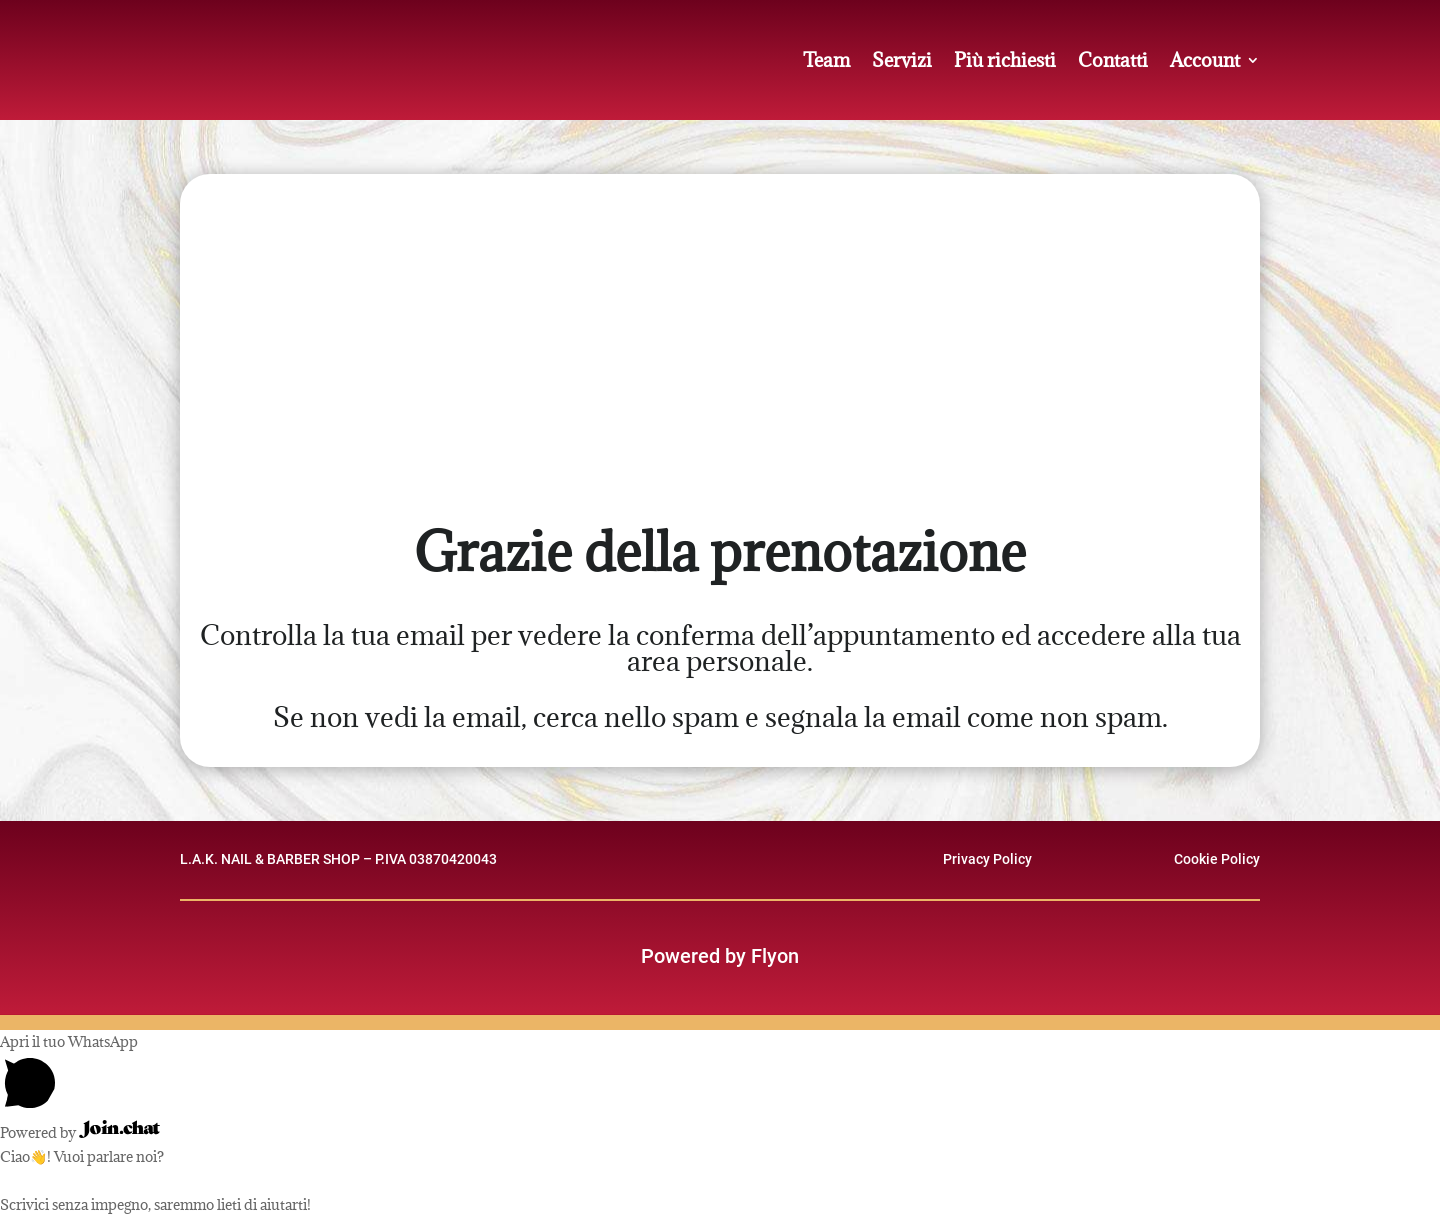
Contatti (1113, 60)
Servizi (902, 60)
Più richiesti (1005, 60)
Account (1205, 60)
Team (826, 60)
